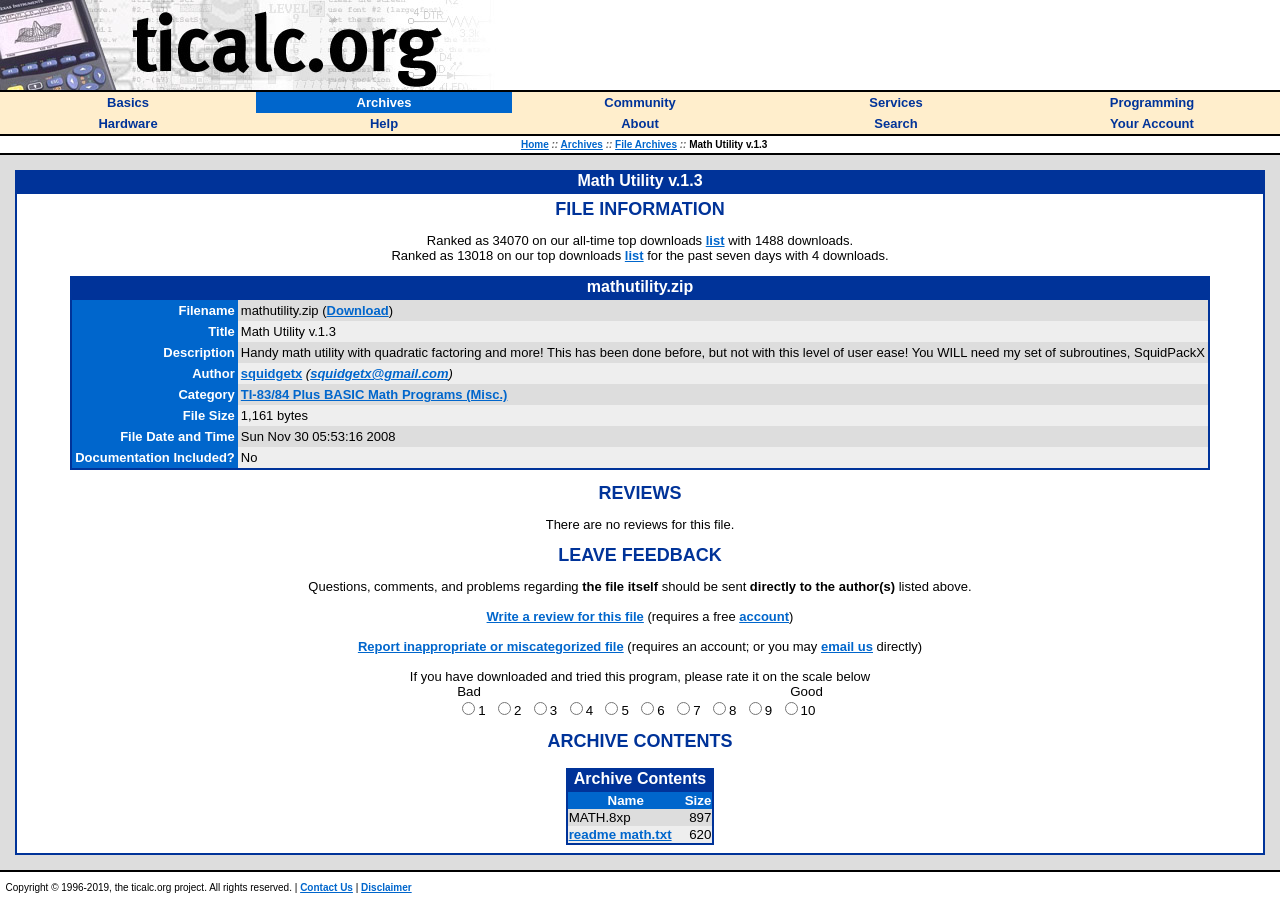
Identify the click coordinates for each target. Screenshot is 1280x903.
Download (358, 310)
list (715, 240)
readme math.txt (620, 834)
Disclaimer (386, 887)
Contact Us (326, 887)
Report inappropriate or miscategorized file (491, 646)
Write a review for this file (565, 616)
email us (847, 646)
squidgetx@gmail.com (379, 373)
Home (535, 144)
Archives (582, 144)
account (764, 616)
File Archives (646, 144)
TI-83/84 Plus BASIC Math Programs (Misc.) (374, 394)
